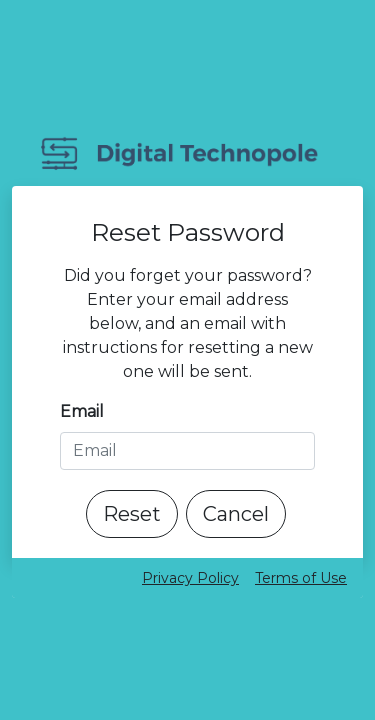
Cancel (236, 514)
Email (82, 411)
